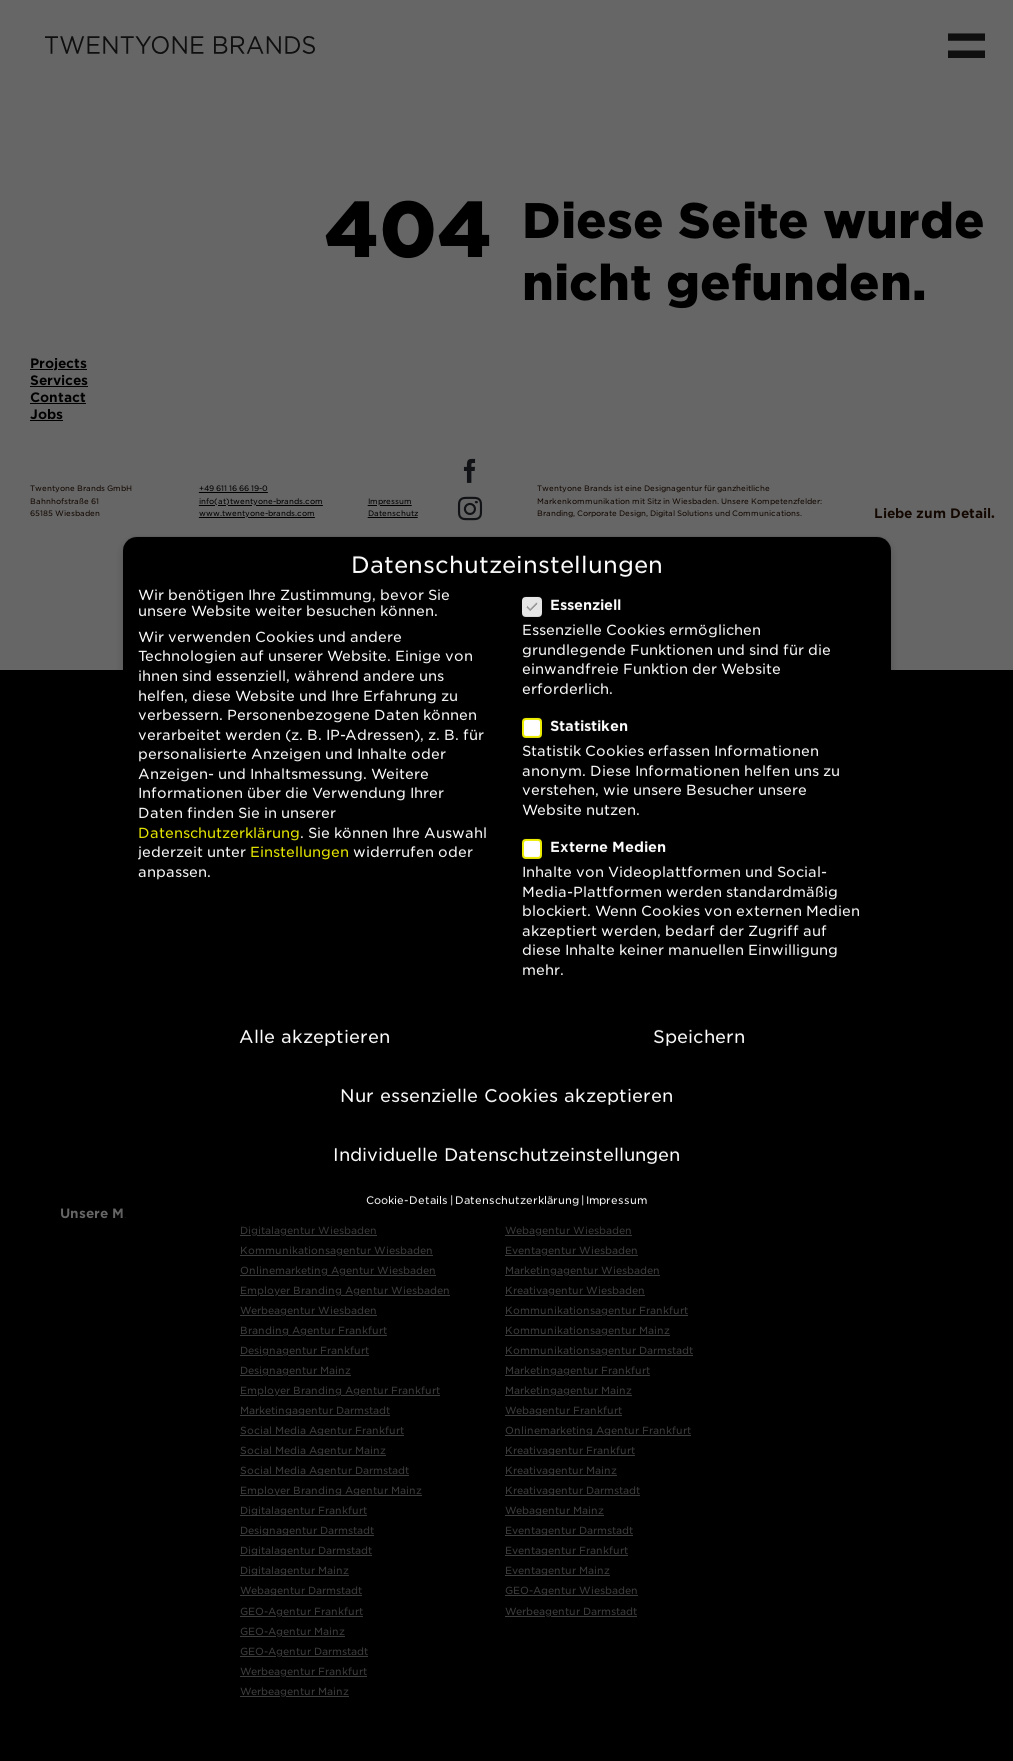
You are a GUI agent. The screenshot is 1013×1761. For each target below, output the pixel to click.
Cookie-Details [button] (407, 1183)
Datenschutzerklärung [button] (517, 1183)
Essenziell (580, 588)
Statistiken (583, 709)
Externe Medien (602, 830)
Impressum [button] (616, 1183)
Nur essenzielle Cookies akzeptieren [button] (506, 1078)
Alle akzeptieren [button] (314, 1019)
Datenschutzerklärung (219, 816)
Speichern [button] (699, 1019)
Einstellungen (299, 835)
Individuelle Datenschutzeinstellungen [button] (506, 1137)
